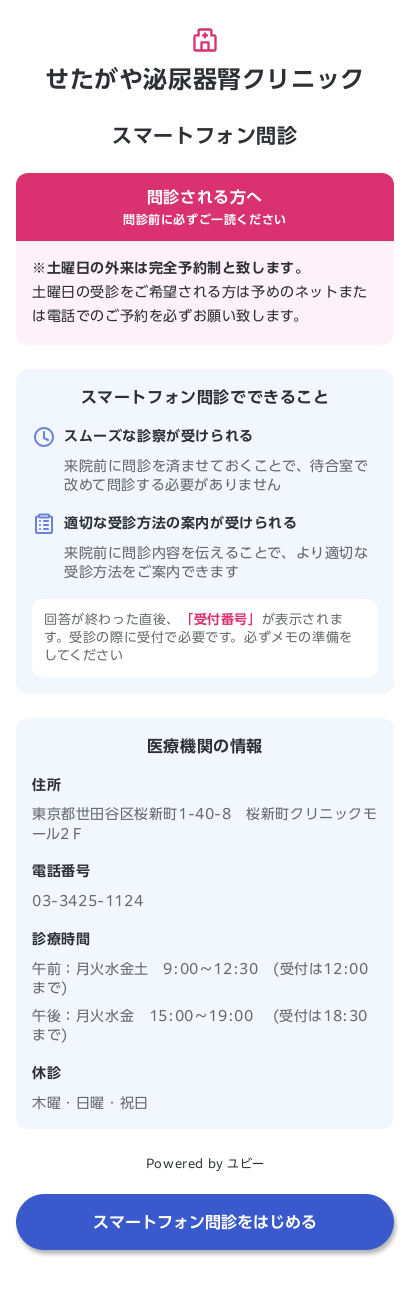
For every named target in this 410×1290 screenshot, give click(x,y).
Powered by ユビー (205, 1163)
